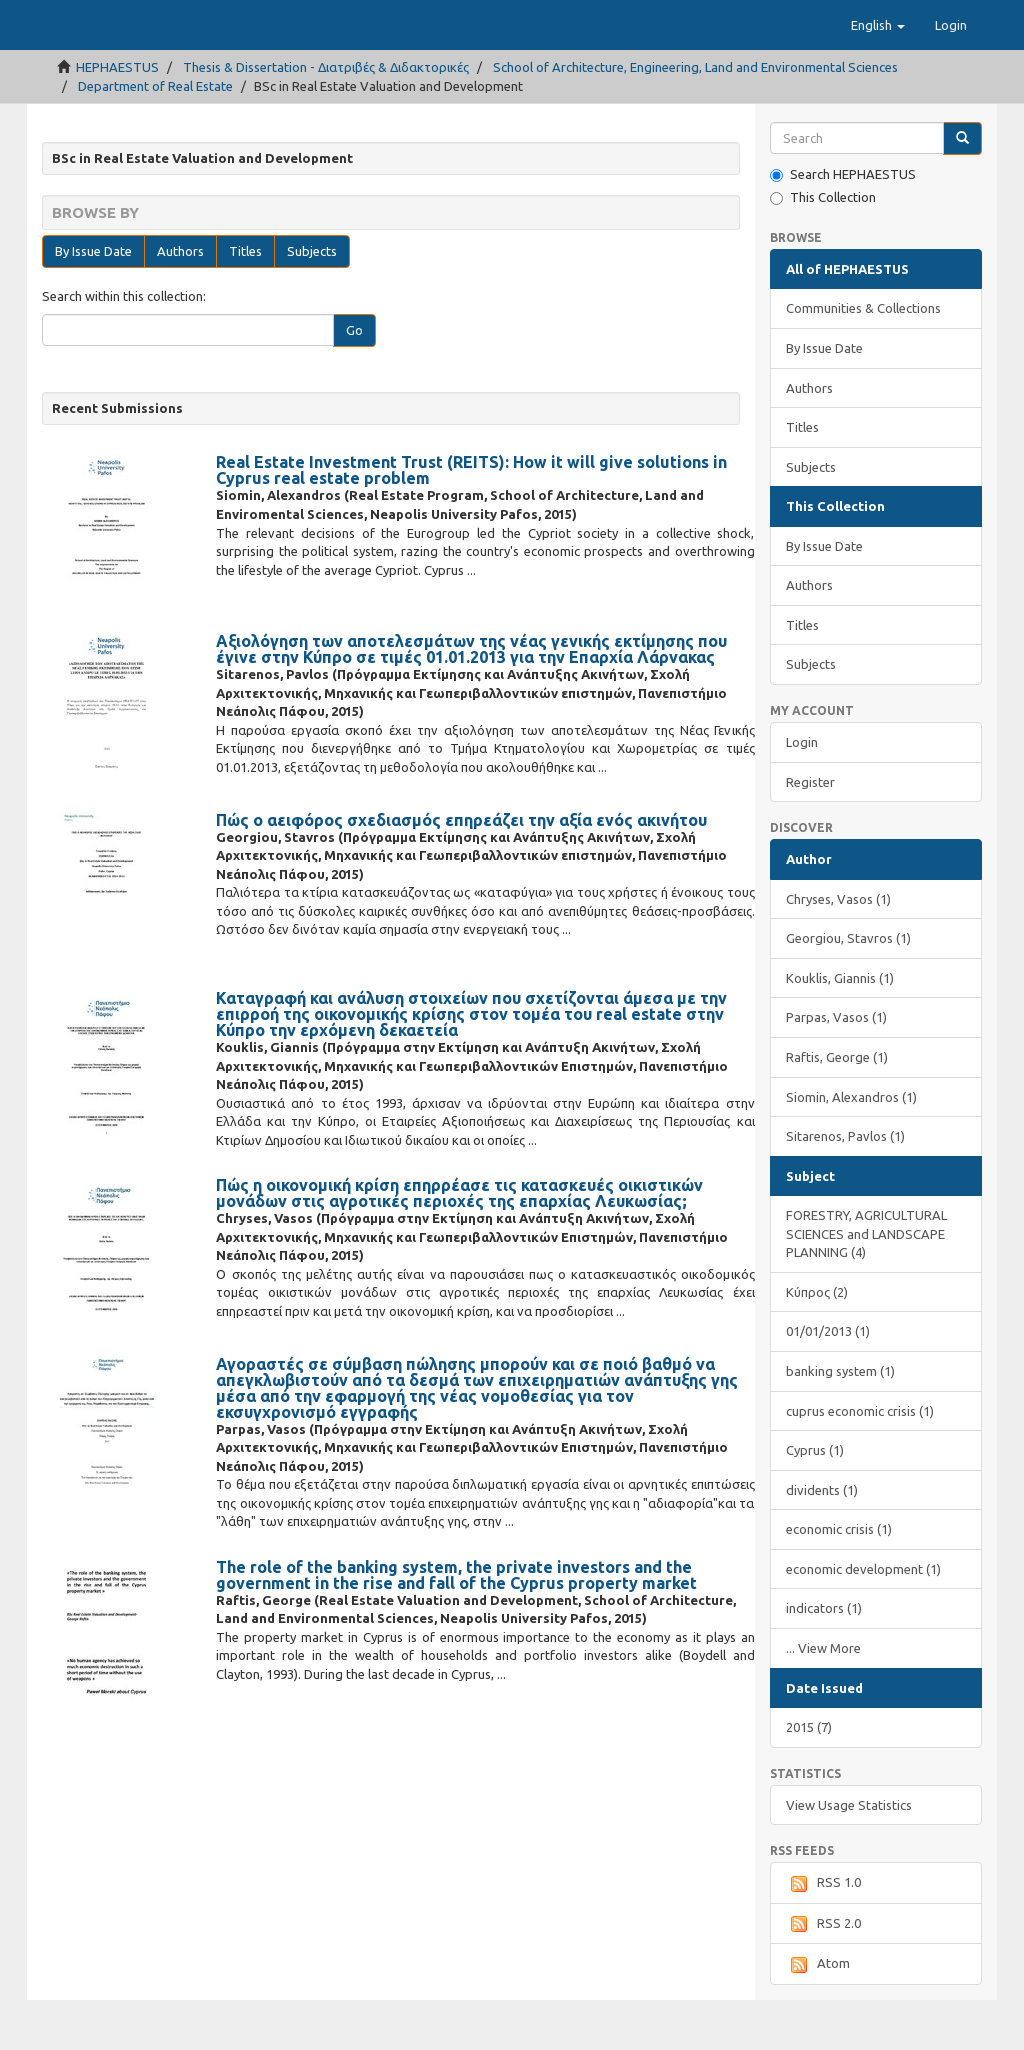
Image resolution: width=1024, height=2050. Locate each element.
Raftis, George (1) (837, 1107)
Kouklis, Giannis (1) (840, 1028)
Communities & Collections (863, 358)
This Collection (823, 247)
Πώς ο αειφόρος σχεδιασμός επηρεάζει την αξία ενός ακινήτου (461, 870)
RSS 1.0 (823, 1934)
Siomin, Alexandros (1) (851, 1147)
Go (354, 380)
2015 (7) (809, 1777)
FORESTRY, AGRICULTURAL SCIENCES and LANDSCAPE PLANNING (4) (866, 1283)
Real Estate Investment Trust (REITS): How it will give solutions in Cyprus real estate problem (471, 520)
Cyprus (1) (815, 1500)
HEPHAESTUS (117, 117)
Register (810, 832)
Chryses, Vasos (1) (838, 949)
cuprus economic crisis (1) (860, 1461)
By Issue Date (93, 301)
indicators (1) (824, 1658)
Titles (245, 301)
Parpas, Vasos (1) (836, 1067)
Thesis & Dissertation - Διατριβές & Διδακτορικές (326, 117)
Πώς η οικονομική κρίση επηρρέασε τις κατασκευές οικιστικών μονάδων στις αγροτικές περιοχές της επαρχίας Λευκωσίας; (459, 1243)
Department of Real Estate (155, 136)
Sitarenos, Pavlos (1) (845, 1186)
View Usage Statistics (849, 1855)
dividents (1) (822, 1540)
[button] (878, 75)
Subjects (312, 301)
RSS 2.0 (823, 1974)
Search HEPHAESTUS (843, 224)
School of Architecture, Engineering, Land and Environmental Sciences (695, 117)
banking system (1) (840, 1421)
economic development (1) (863, 1619)
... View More (823, 1698)
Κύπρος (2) (817, 1342)
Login (802, 792)
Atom (818, 2015)
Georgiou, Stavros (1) (848, 988)
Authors (180, 301)
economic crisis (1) (839, 1579)
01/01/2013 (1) (828, 1381)
